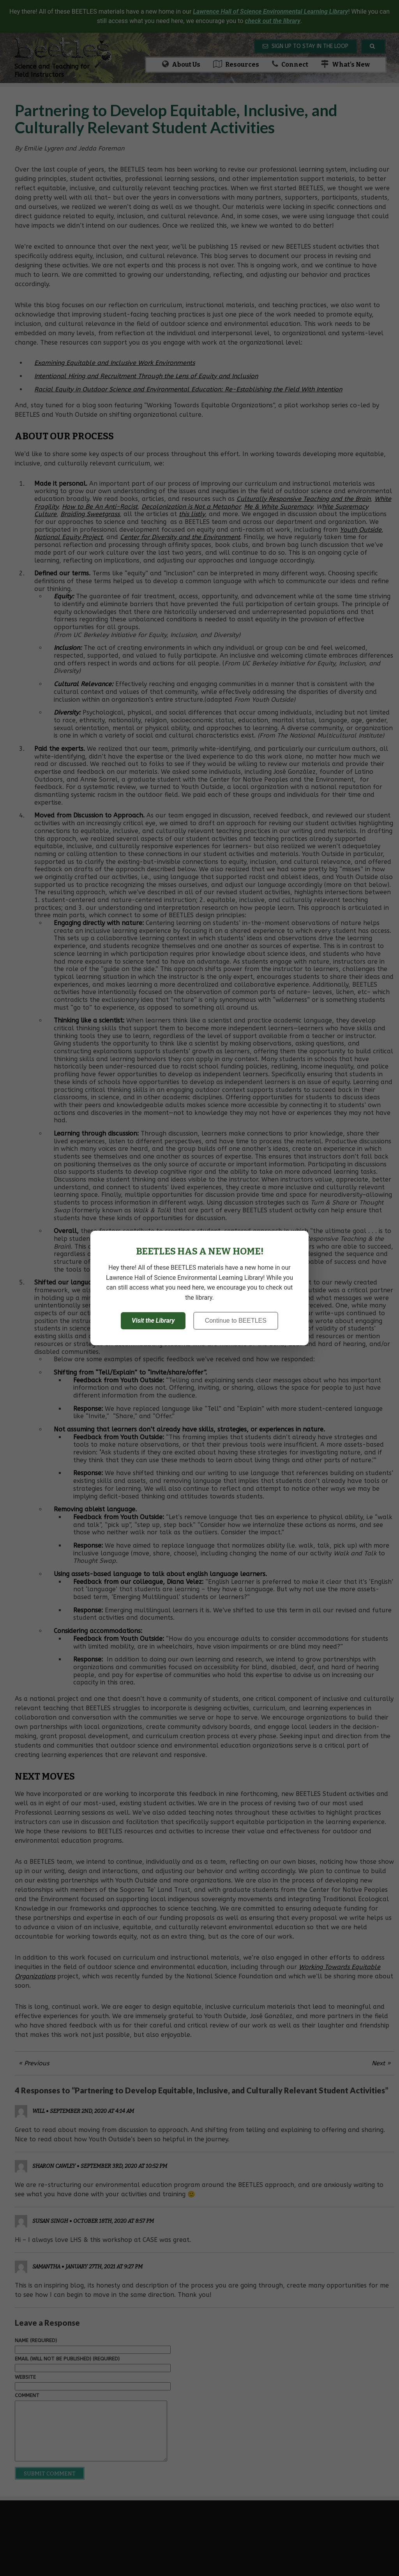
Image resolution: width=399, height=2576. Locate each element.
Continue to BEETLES (236, 1320)
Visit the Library (153, 1320)
